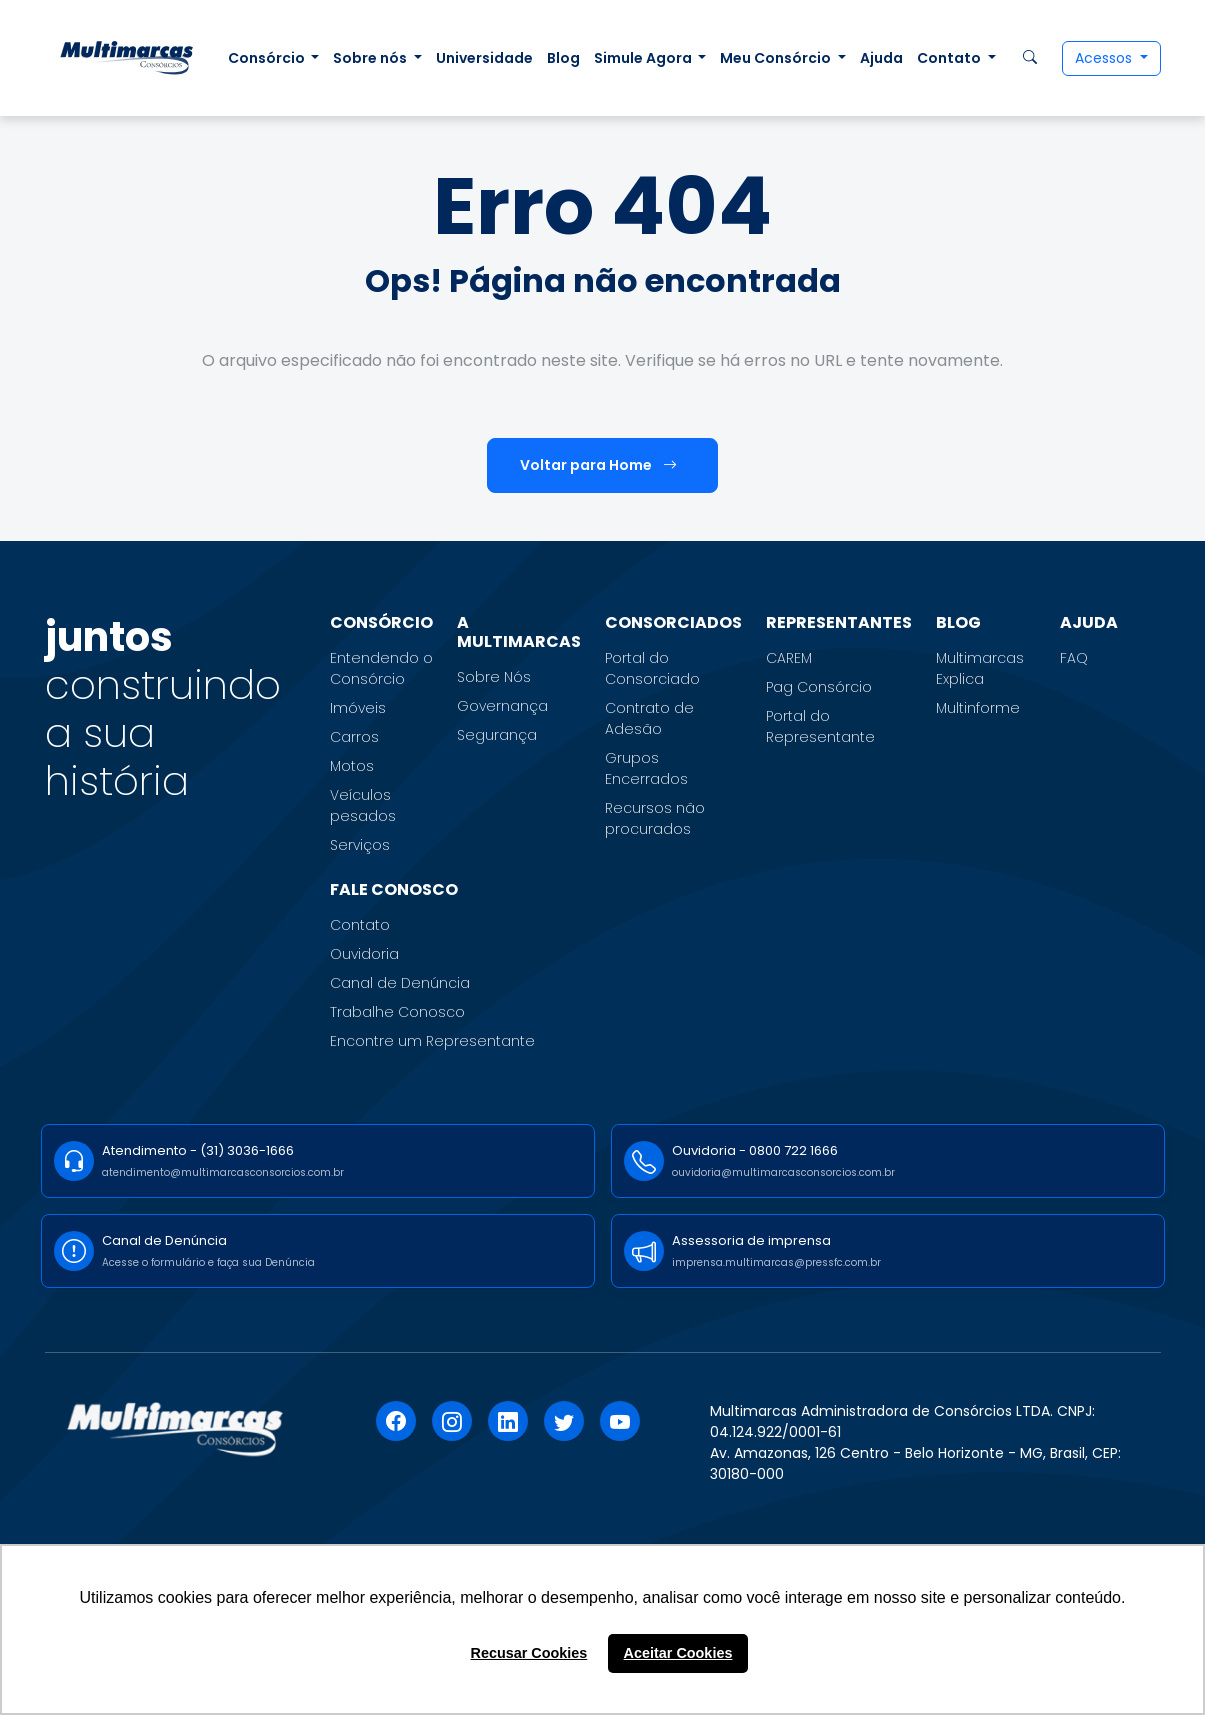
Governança (502, 706)
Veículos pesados (363, 805)
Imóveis (358, 708)
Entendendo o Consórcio (381, 668)
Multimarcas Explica (980, 668)
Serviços (360, 845)
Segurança (497, 735)
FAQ (1074, 658)
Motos (352, 766)
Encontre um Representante (432, 1041)
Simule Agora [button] (644, 58)
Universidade (484, 58)
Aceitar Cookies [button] (678, 1653)
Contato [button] (950, 58)
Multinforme (978, 708)
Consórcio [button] (268, 58)
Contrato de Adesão (649, 718)
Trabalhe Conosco (397, 1012)
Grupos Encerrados (646, 768)
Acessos (1105, 58)
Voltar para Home (598, 465)
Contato (360, 925)
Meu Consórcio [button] (777, 58)
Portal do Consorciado (652, 668)
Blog (563, 58)
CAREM (789, 658)
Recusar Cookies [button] (529, 1653)
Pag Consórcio (819, 687)
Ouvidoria (364, 954)
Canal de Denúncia (400, 983)
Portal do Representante (820, 726)
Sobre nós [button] (371, 58)
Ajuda (881, 58)
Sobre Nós (494, 677)
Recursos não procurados (655, 818)
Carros (354, 737)
